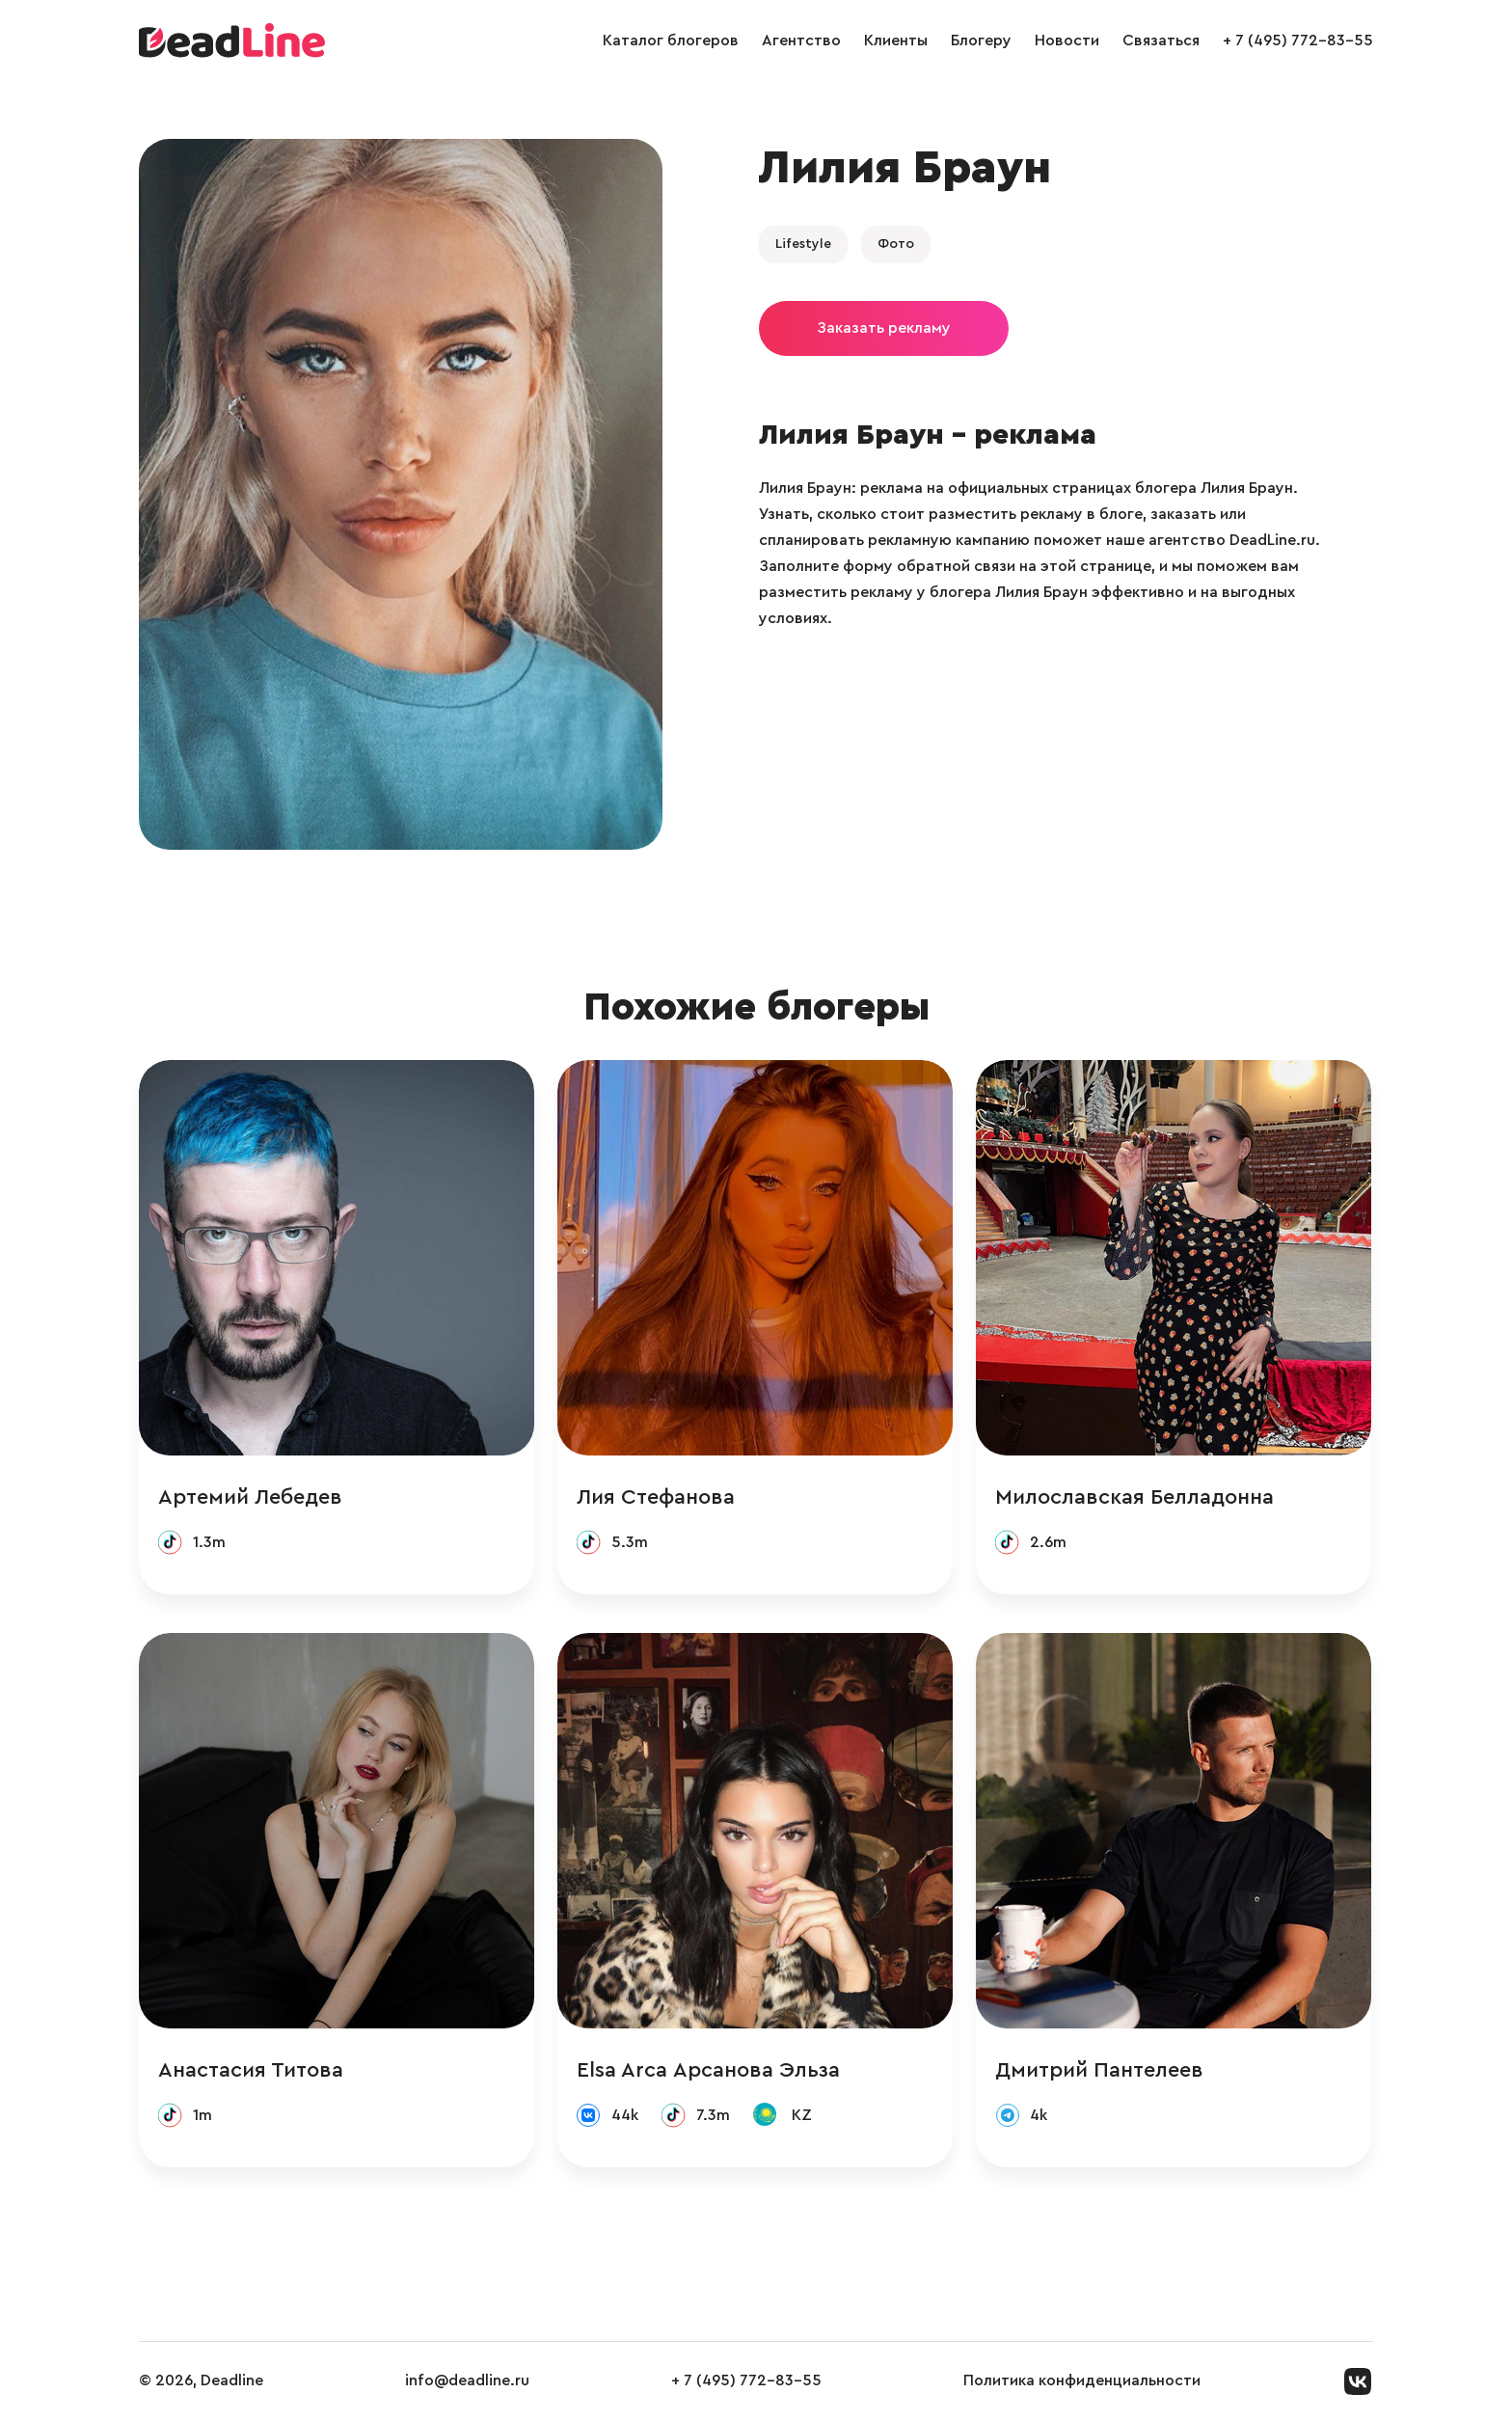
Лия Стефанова (656, 1497)
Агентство (801, 40)
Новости (1067, 40)
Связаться (1161, 40)
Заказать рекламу (884, 328)
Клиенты (896, 40)
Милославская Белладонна (1134, 1497)
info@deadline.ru (467, 2380)
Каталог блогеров (671, 40)
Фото (896, 244)
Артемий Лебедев (250, 1497)
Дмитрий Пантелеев (1099, 2070)
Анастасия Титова (250, 2070)
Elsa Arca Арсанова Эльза (708, 2070)
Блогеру (981, 40)
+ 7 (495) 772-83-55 (1298, 40)
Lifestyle (803, 244)
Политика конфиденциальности (1082, 2380)
